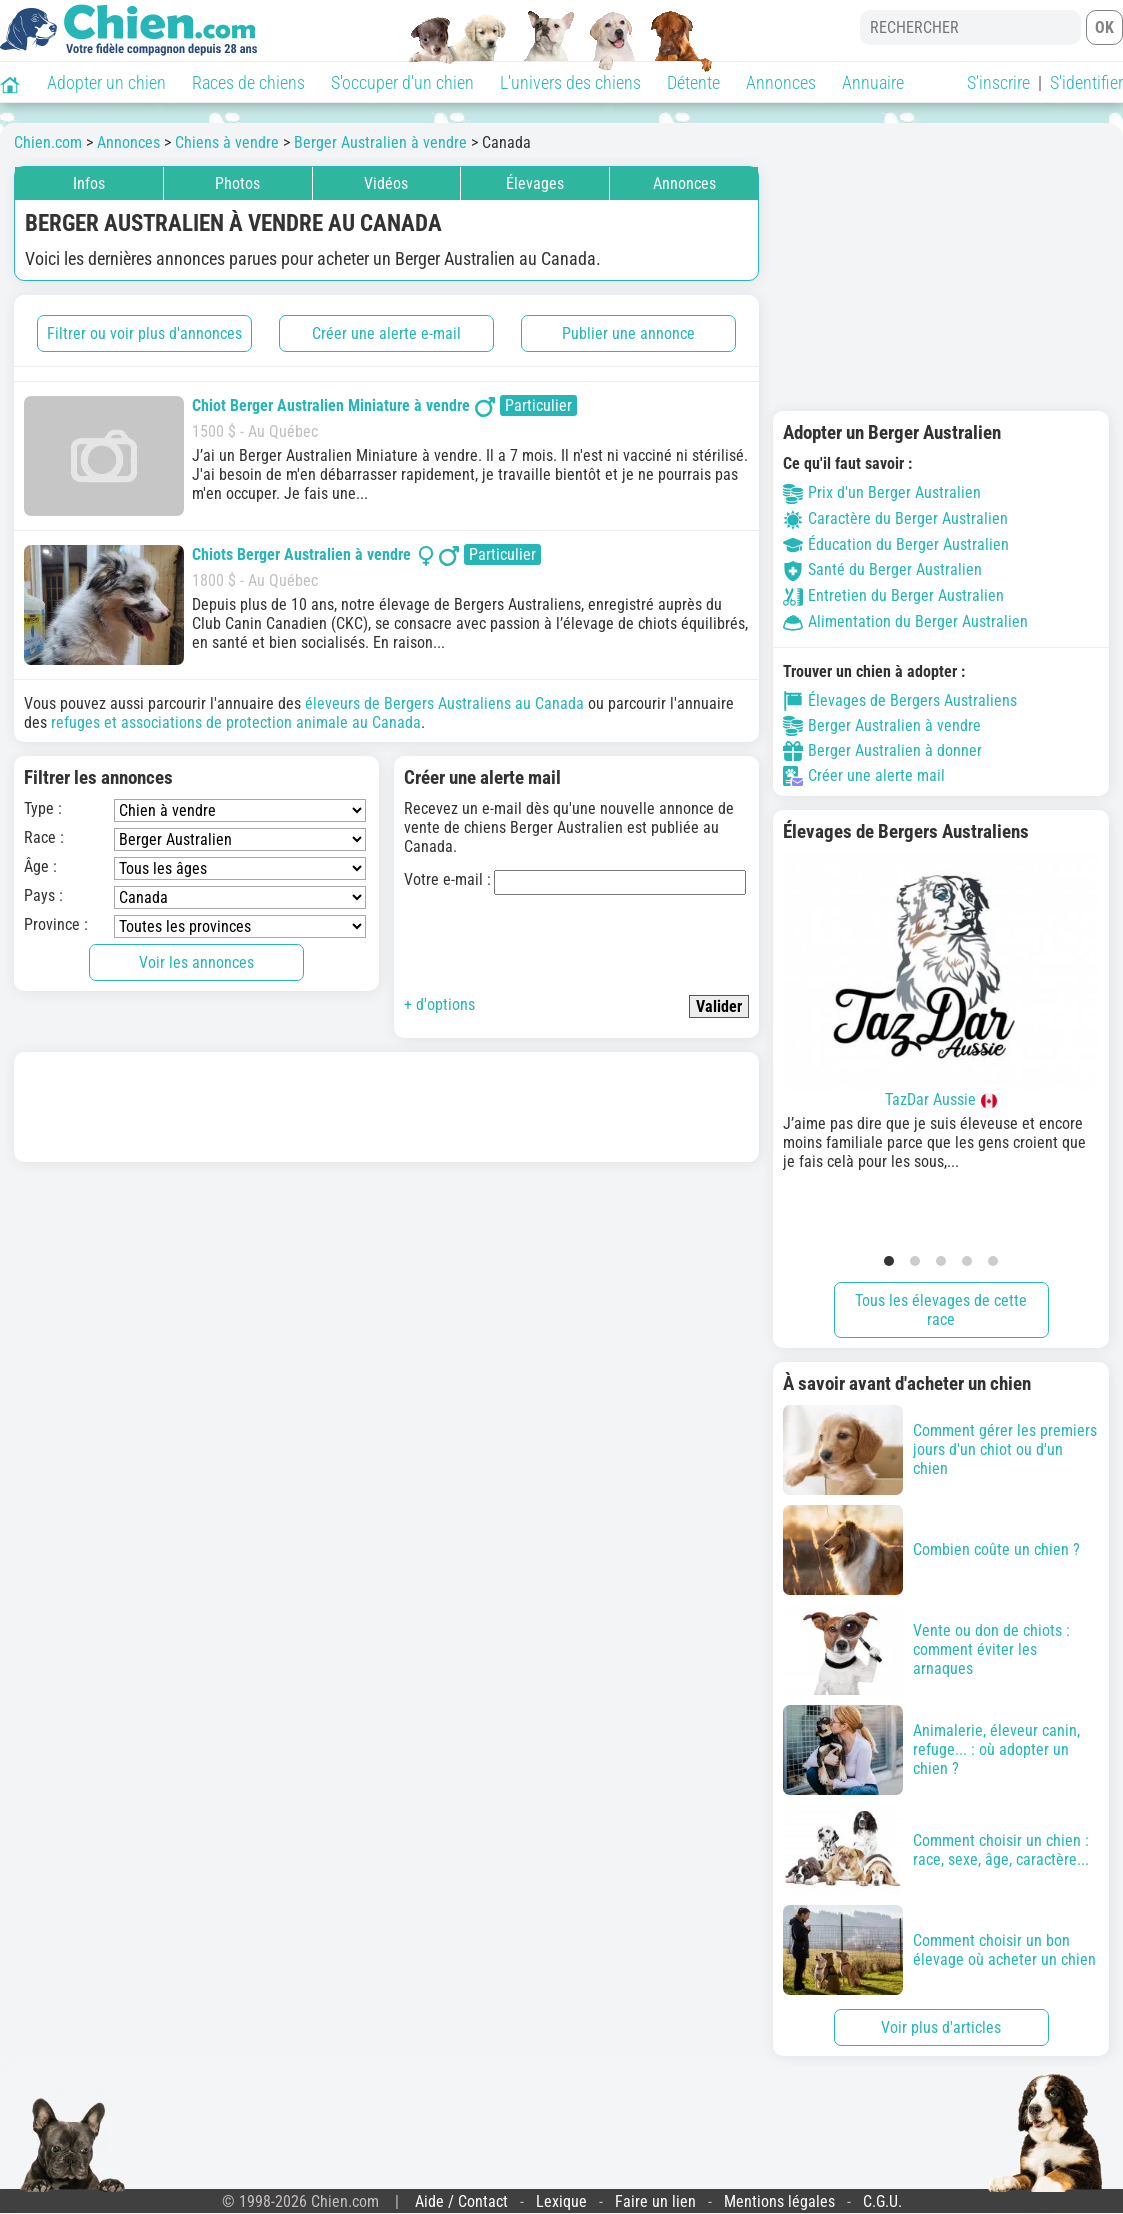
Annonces (781, 82)
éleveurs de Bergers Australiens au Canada (444, 703)
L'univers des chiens (570, 82)
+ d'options (439, 1004)
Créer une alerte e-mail (386, 333)
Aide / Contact (461, 2201)
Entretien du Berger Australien (893, 595)
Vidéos (386, 183)
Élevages (535, 183)
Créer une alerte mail (864, 776)
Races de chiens (248, 82)
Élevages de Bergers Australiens (900, 701)
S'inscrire (998, 82)
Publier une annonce (628, 333)
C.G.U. (882, 2201)
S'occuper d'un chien (402, 82)
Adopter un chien (106, 82)
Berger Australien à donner (882, 751)
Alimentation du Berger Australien (905, 621)
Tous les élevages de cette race (941, 1310)
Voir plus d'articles (941, 2027)
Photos (237, 183)
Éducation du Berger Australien (896, 544)
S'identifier (1086, 82)
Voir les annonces (196, 962)
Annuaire (873, 82)
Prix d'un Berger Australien (882, 492)
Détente (693, 82)
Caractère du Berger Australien (895, 518)
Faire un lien (655, 2201)
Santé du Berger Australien (882, 569)
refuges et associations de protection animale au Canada (236, 722)
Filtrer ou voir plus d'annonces (144, 333)
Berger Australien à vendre (882, 726)
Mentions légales (779, 2201)
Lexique (561, 2201)
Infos (89, 183)
